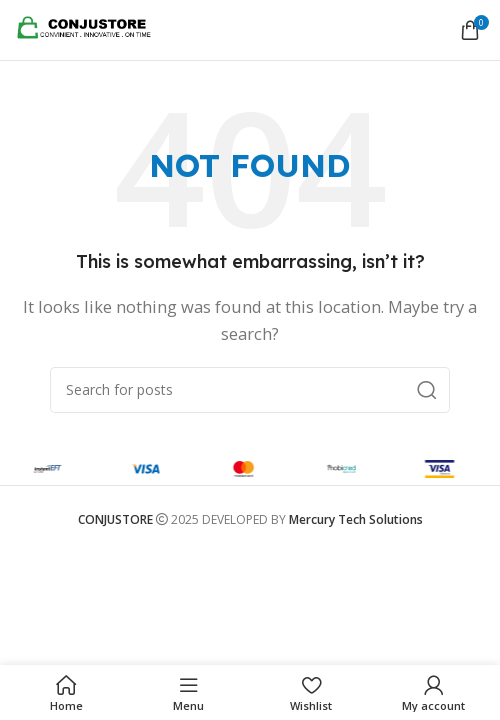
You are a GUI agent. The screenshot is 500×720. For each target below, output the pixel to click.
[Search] (250, 390)
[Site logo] (90, 28)
